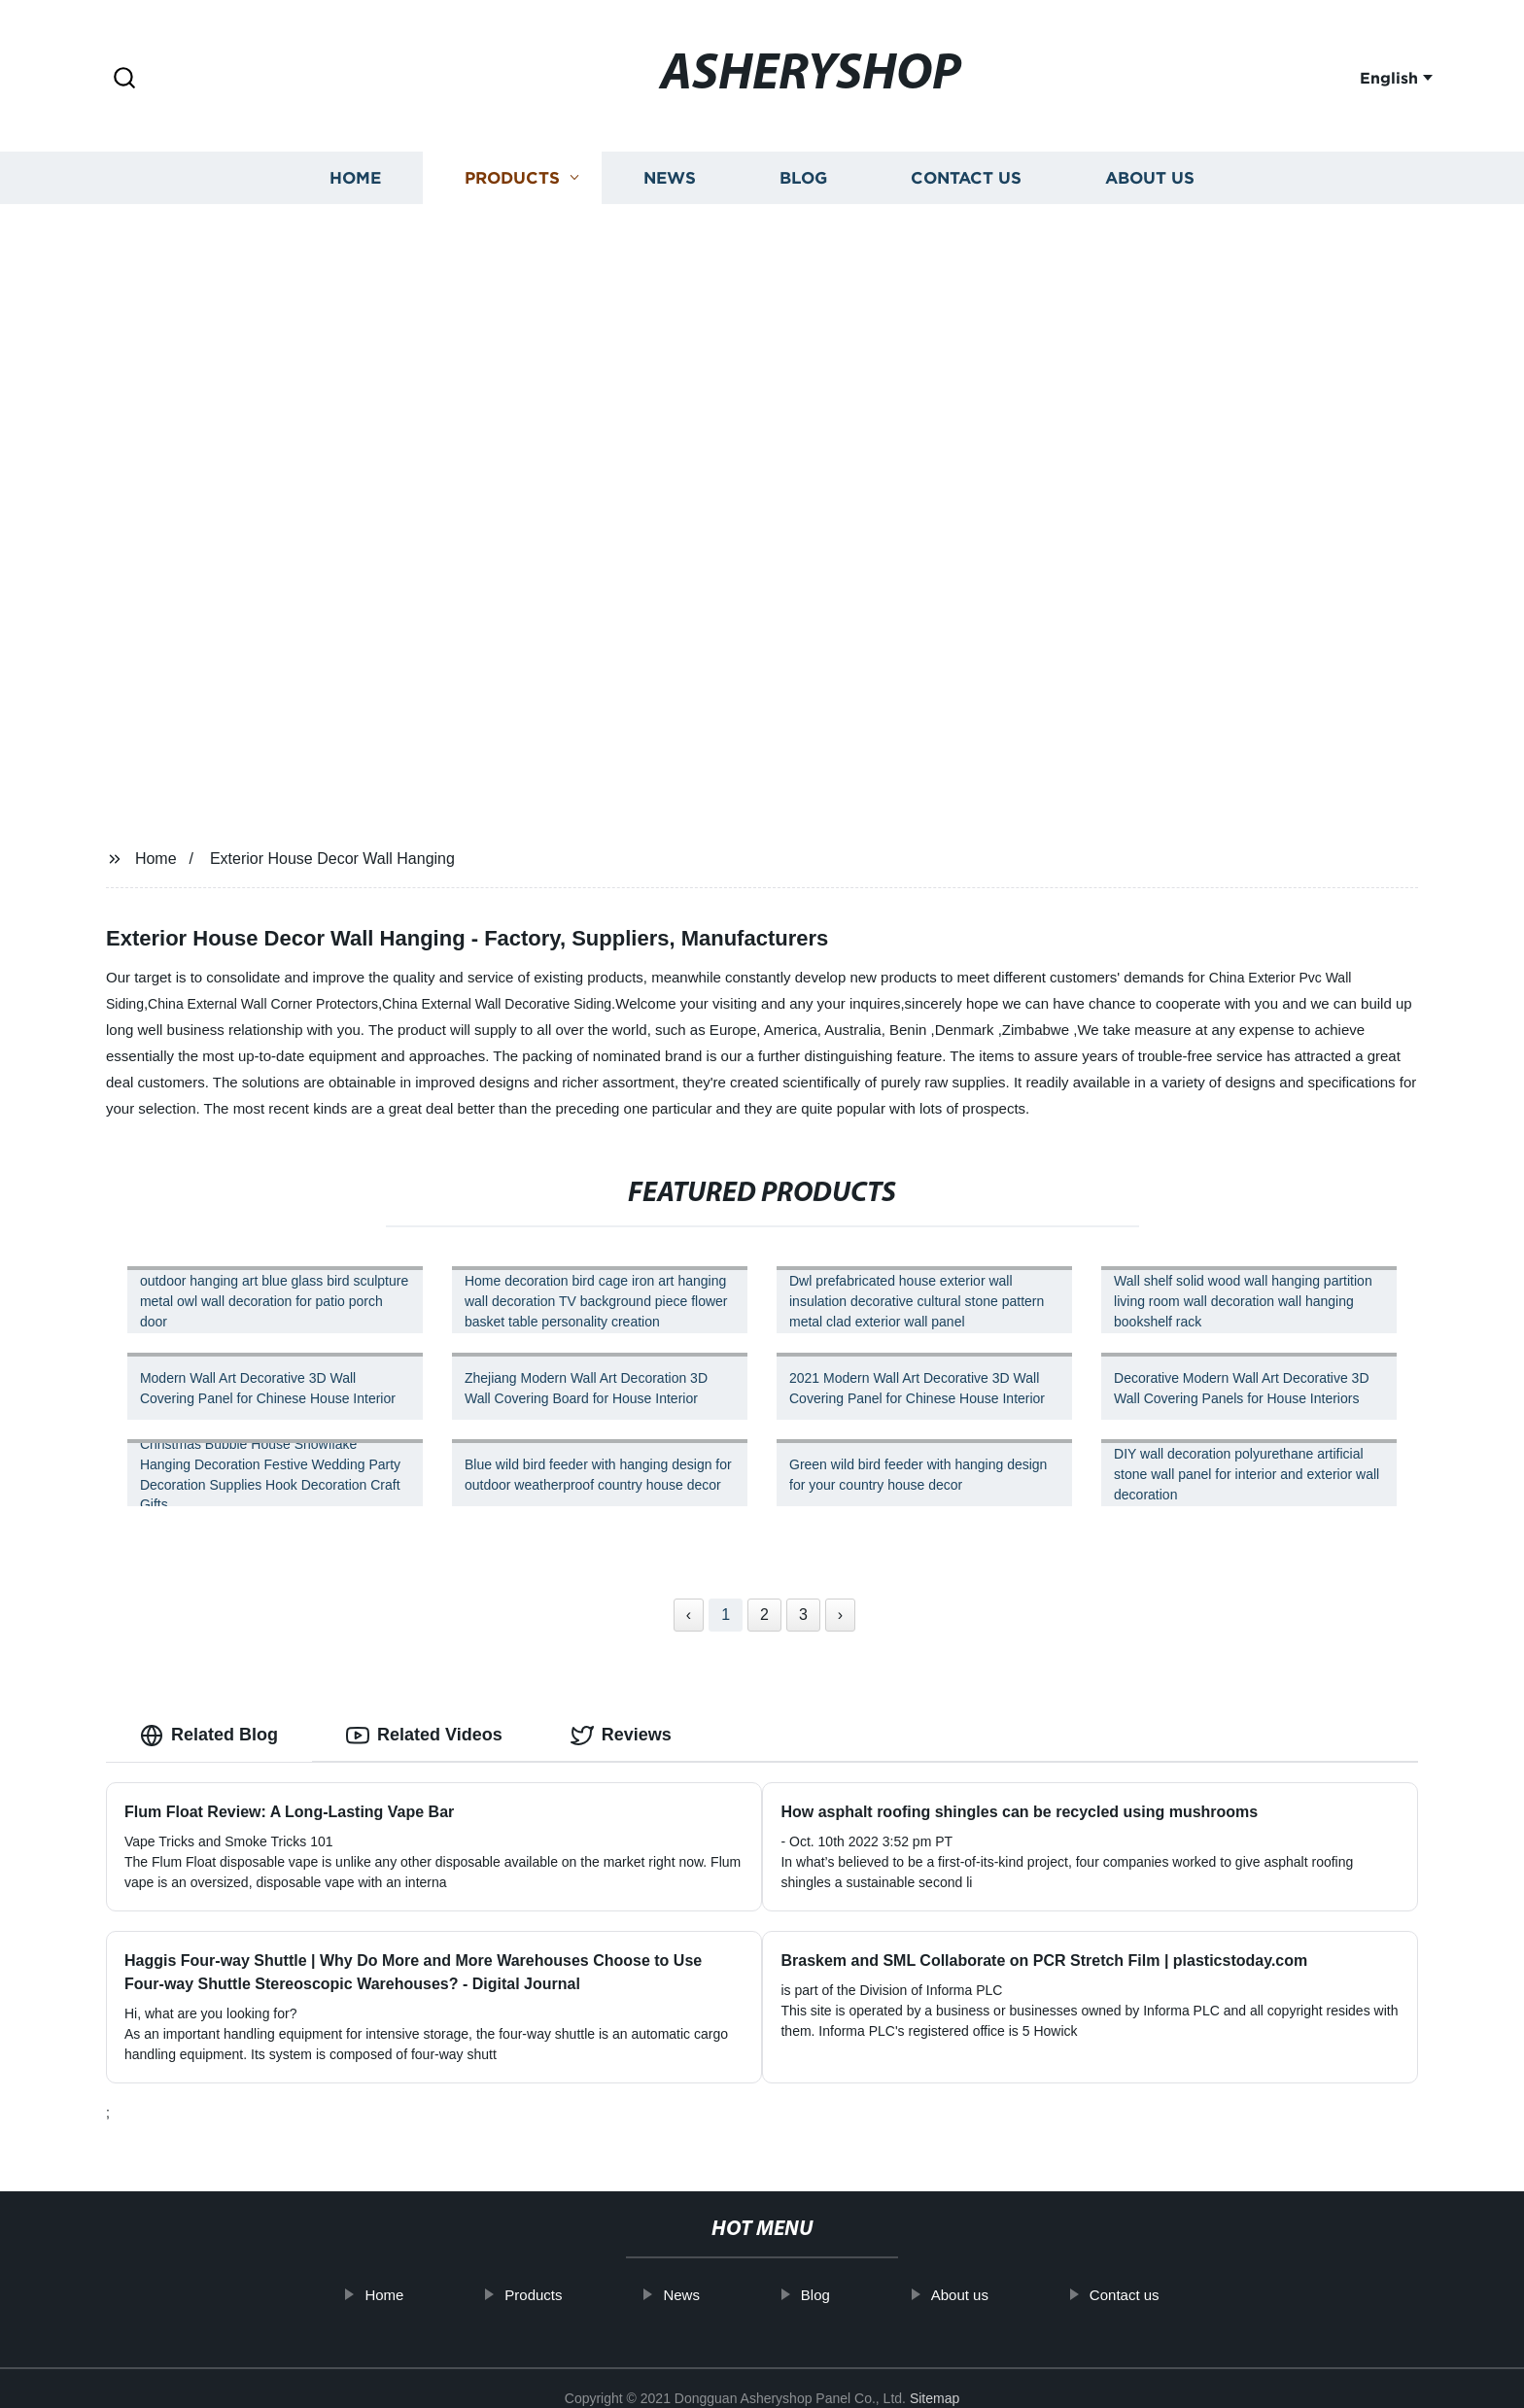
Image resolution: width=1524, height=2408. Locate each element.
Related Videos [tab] (424, 1735)
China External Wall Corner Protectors (263, 1004)
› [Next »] (840, 1614)
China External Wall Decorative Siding (496, 1004)
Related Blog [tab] (209, 1735)
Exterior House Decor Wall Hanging (332, 858)
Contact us (966, 177)
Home (355, 177)
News (669, 177)
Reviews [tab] (621, 1735)
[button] (124, 79)
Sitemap (934, 2378)
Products (512, 177)
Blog (803, 177)
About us (1150, 177)
